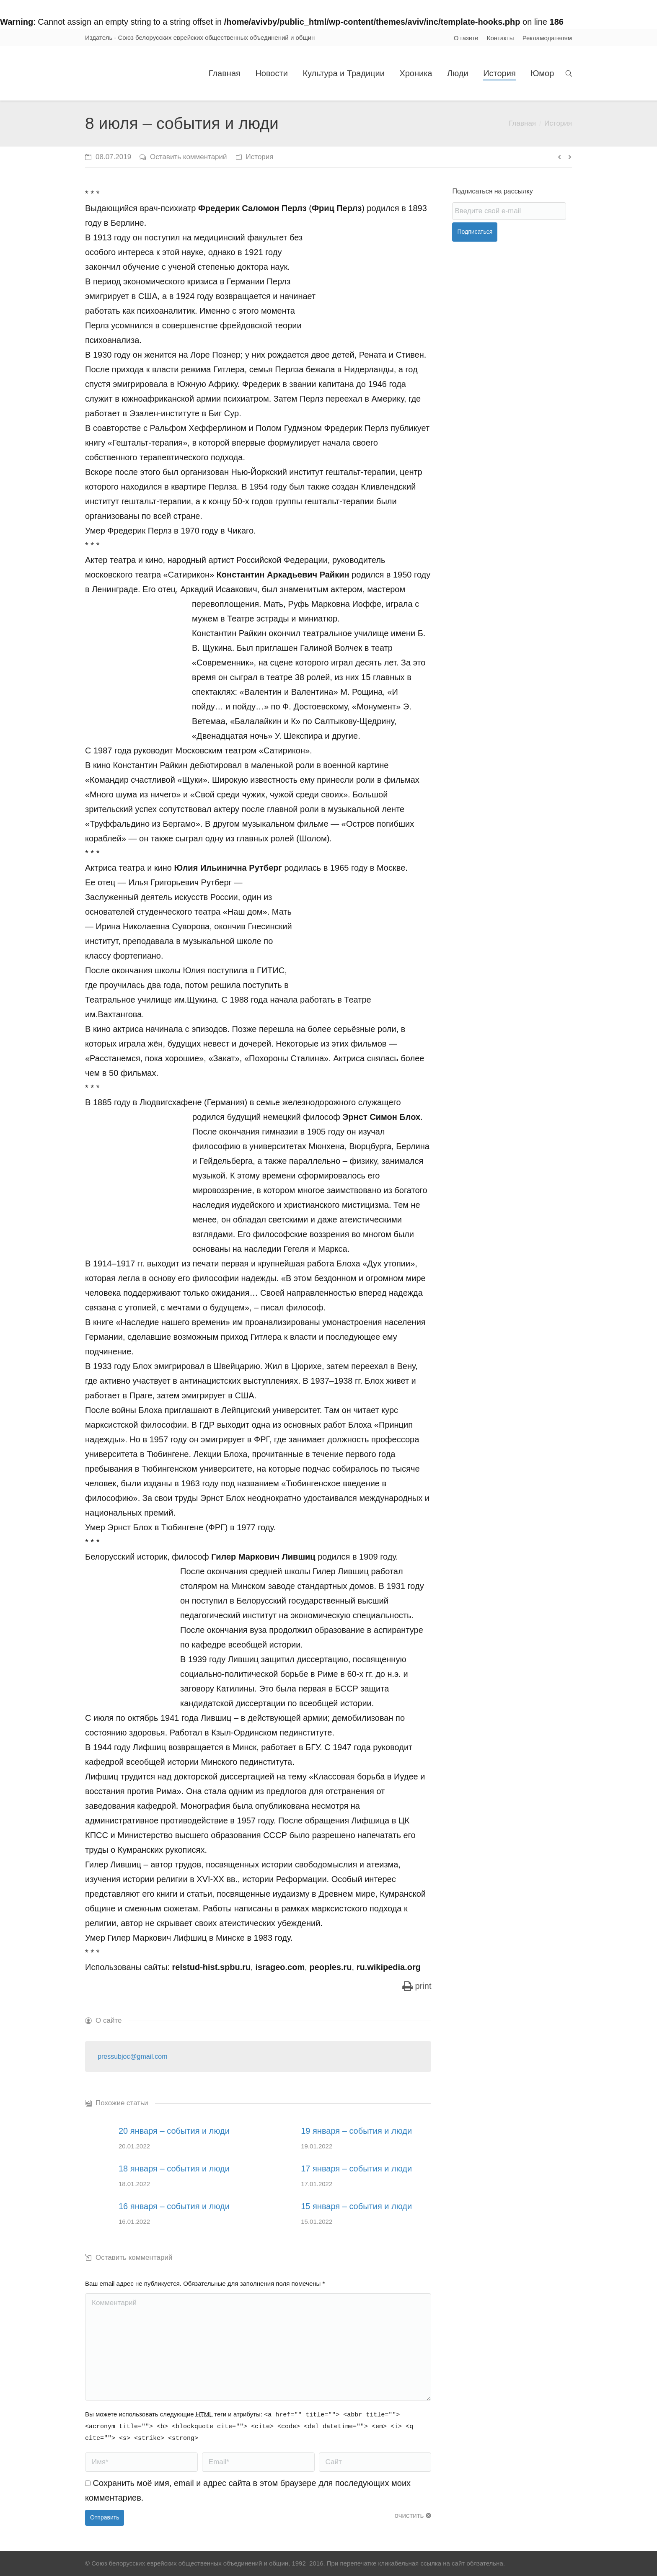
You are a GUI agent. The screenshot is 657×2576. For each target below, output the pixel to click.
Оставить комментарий (188, 157)
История (558, 123)
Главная (522, 123)
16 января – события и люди (174, 2206)
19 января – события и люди (356, 2130)
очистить (409, 2515)
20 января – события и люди (174, 2130)
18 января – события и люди (174, 2168)
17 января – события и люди (356, 2168)
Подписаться (474, 231)
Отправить (104, 2517)
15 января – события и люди (356, 2206)
